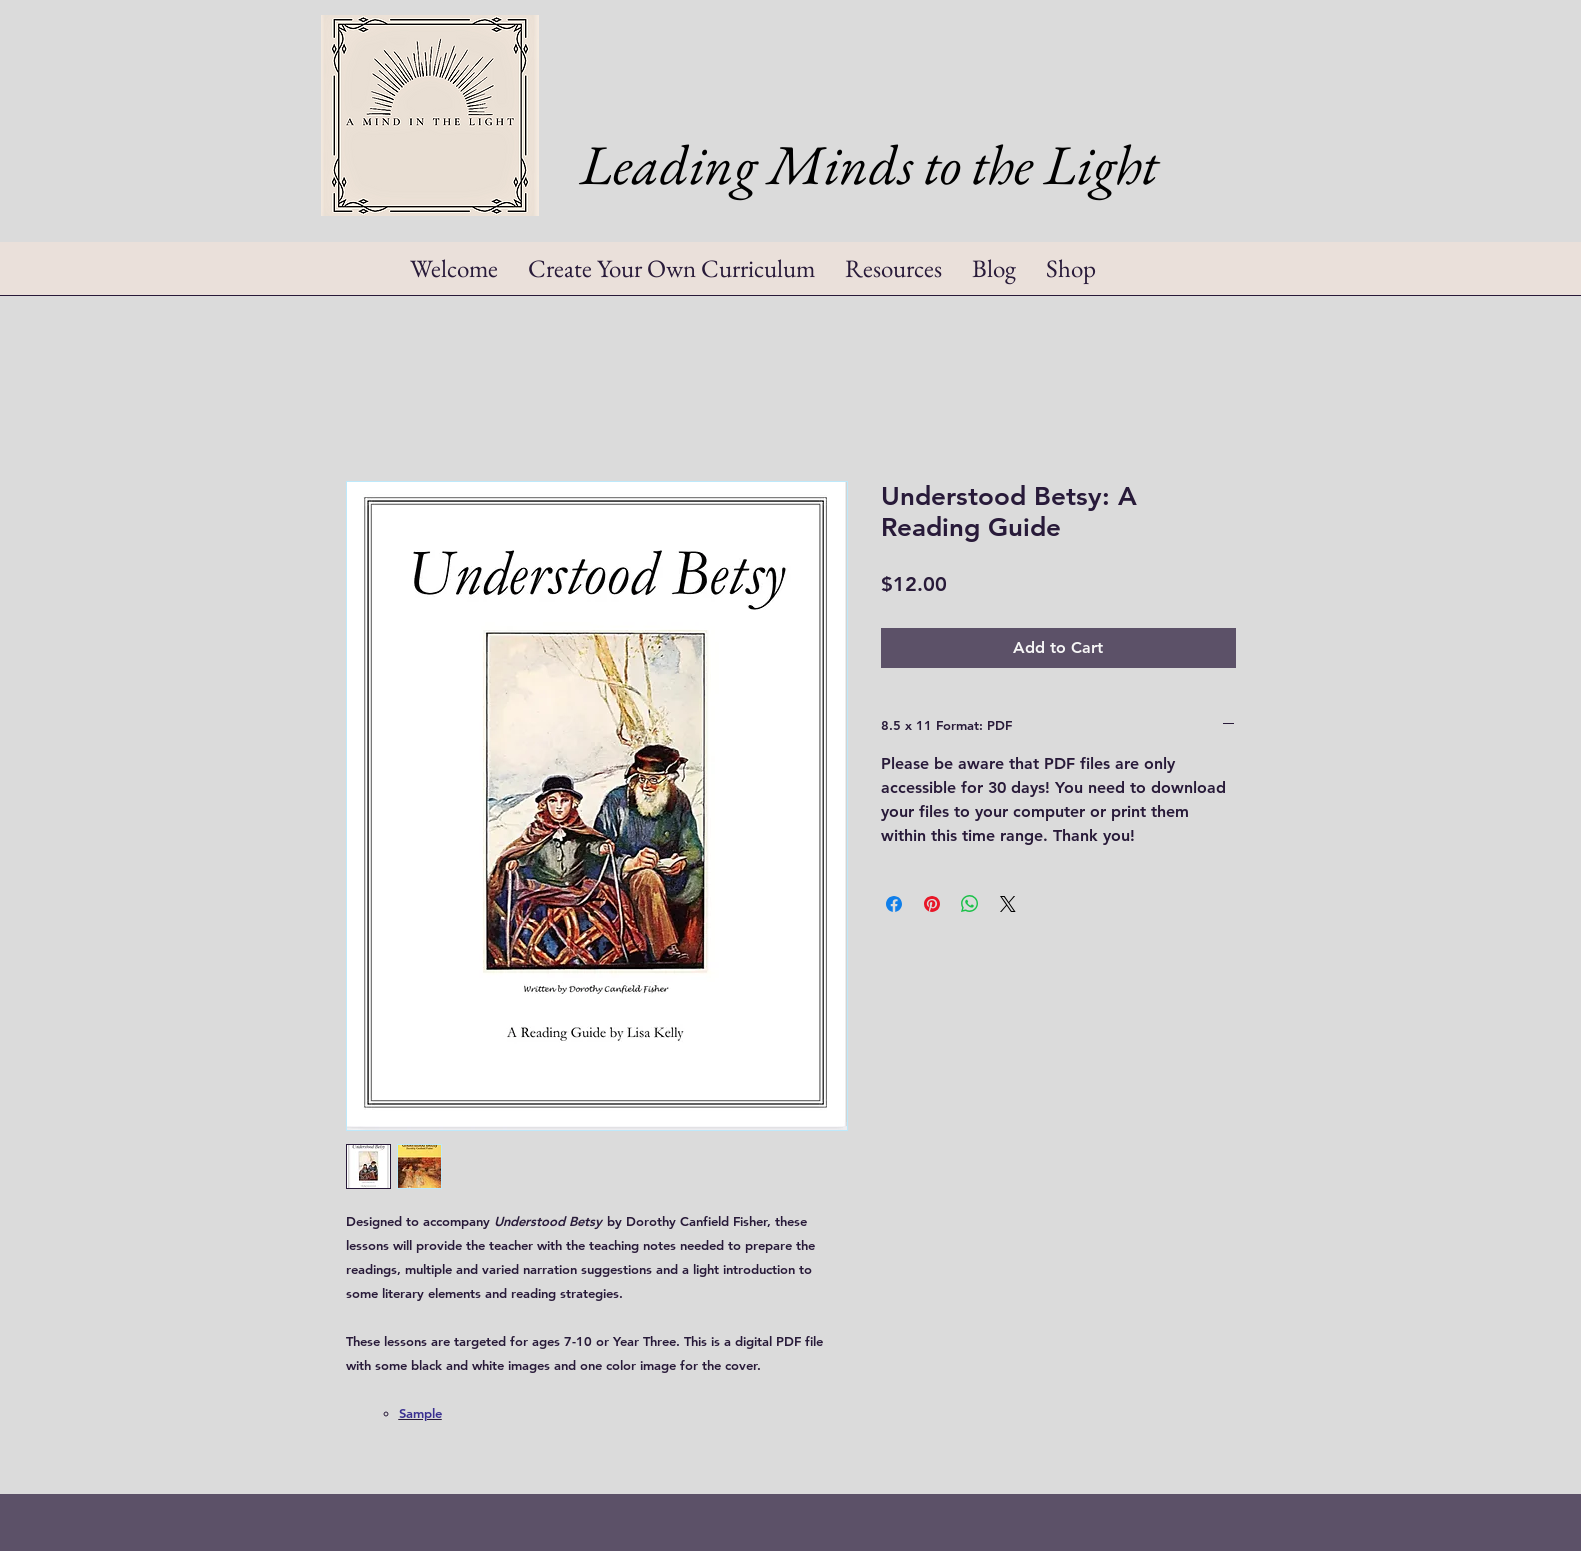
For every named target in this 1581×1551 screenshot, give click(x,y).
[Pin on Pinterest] (932, 904)
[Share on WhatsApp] (970, 904)
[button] (893, 275)
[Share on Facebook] (894, 904)
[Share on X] (1008, 904)
